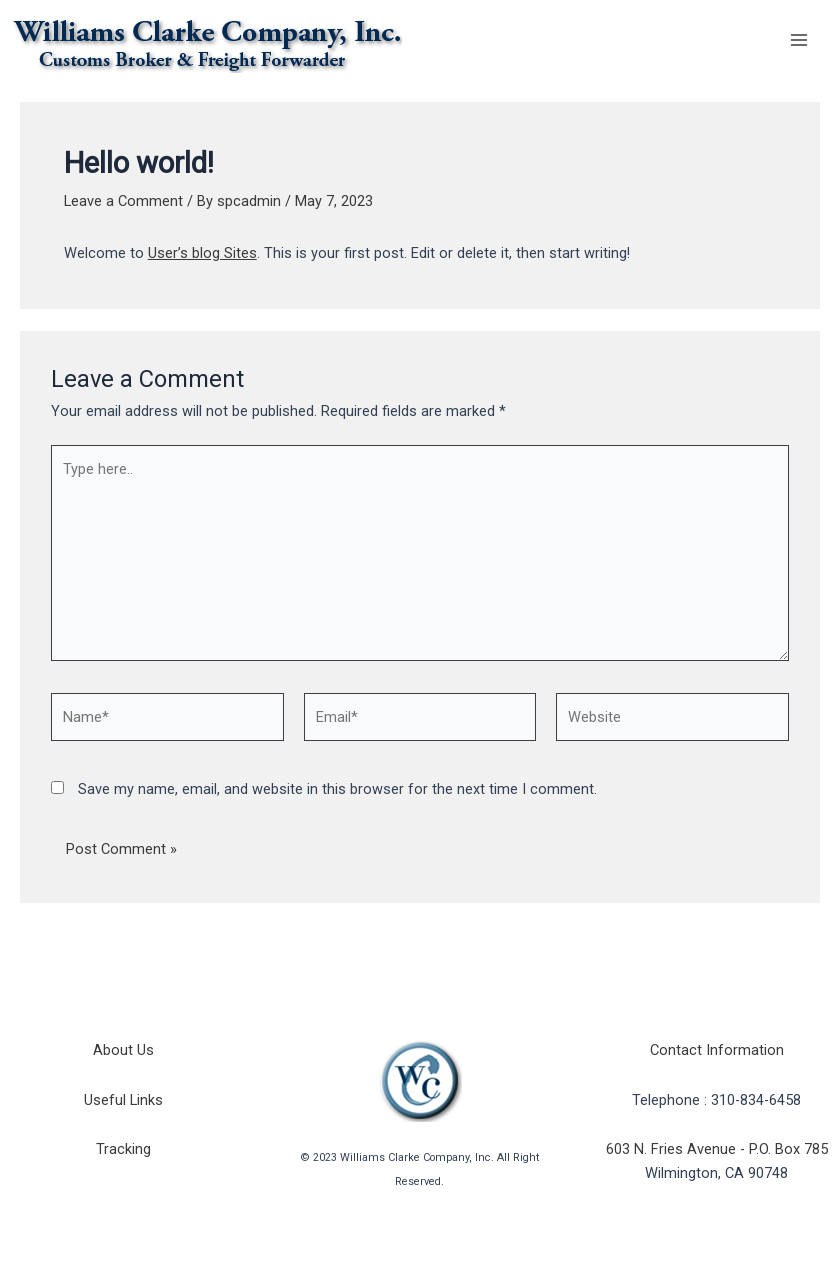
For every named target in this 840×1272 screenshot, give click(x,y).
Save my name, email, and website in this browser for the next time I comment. (337, 789)
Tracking (123, 1149)
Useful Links (123, 1100)
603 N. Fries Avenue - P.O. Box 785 (717, 1149)
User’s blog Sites (202, 253)
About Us (123, 1050)
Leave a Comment (123, 201)
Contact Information (717, 1050)
